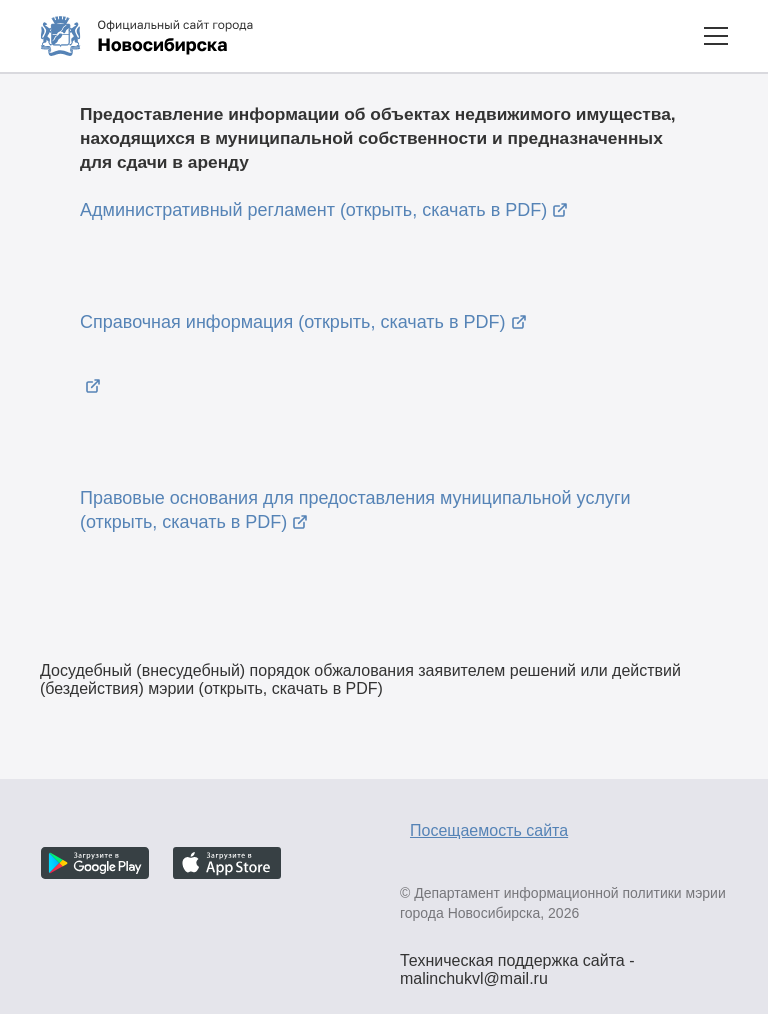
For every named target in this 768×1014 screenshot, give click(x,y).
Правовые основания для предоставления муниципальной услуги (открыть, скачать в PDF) (355, 510)
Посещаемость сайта (489, 830)
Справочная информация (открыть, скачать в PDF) (293, 322)
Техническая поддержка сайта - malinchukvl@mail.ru (517, 963)
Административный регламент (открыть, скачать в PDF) (313, 210)
